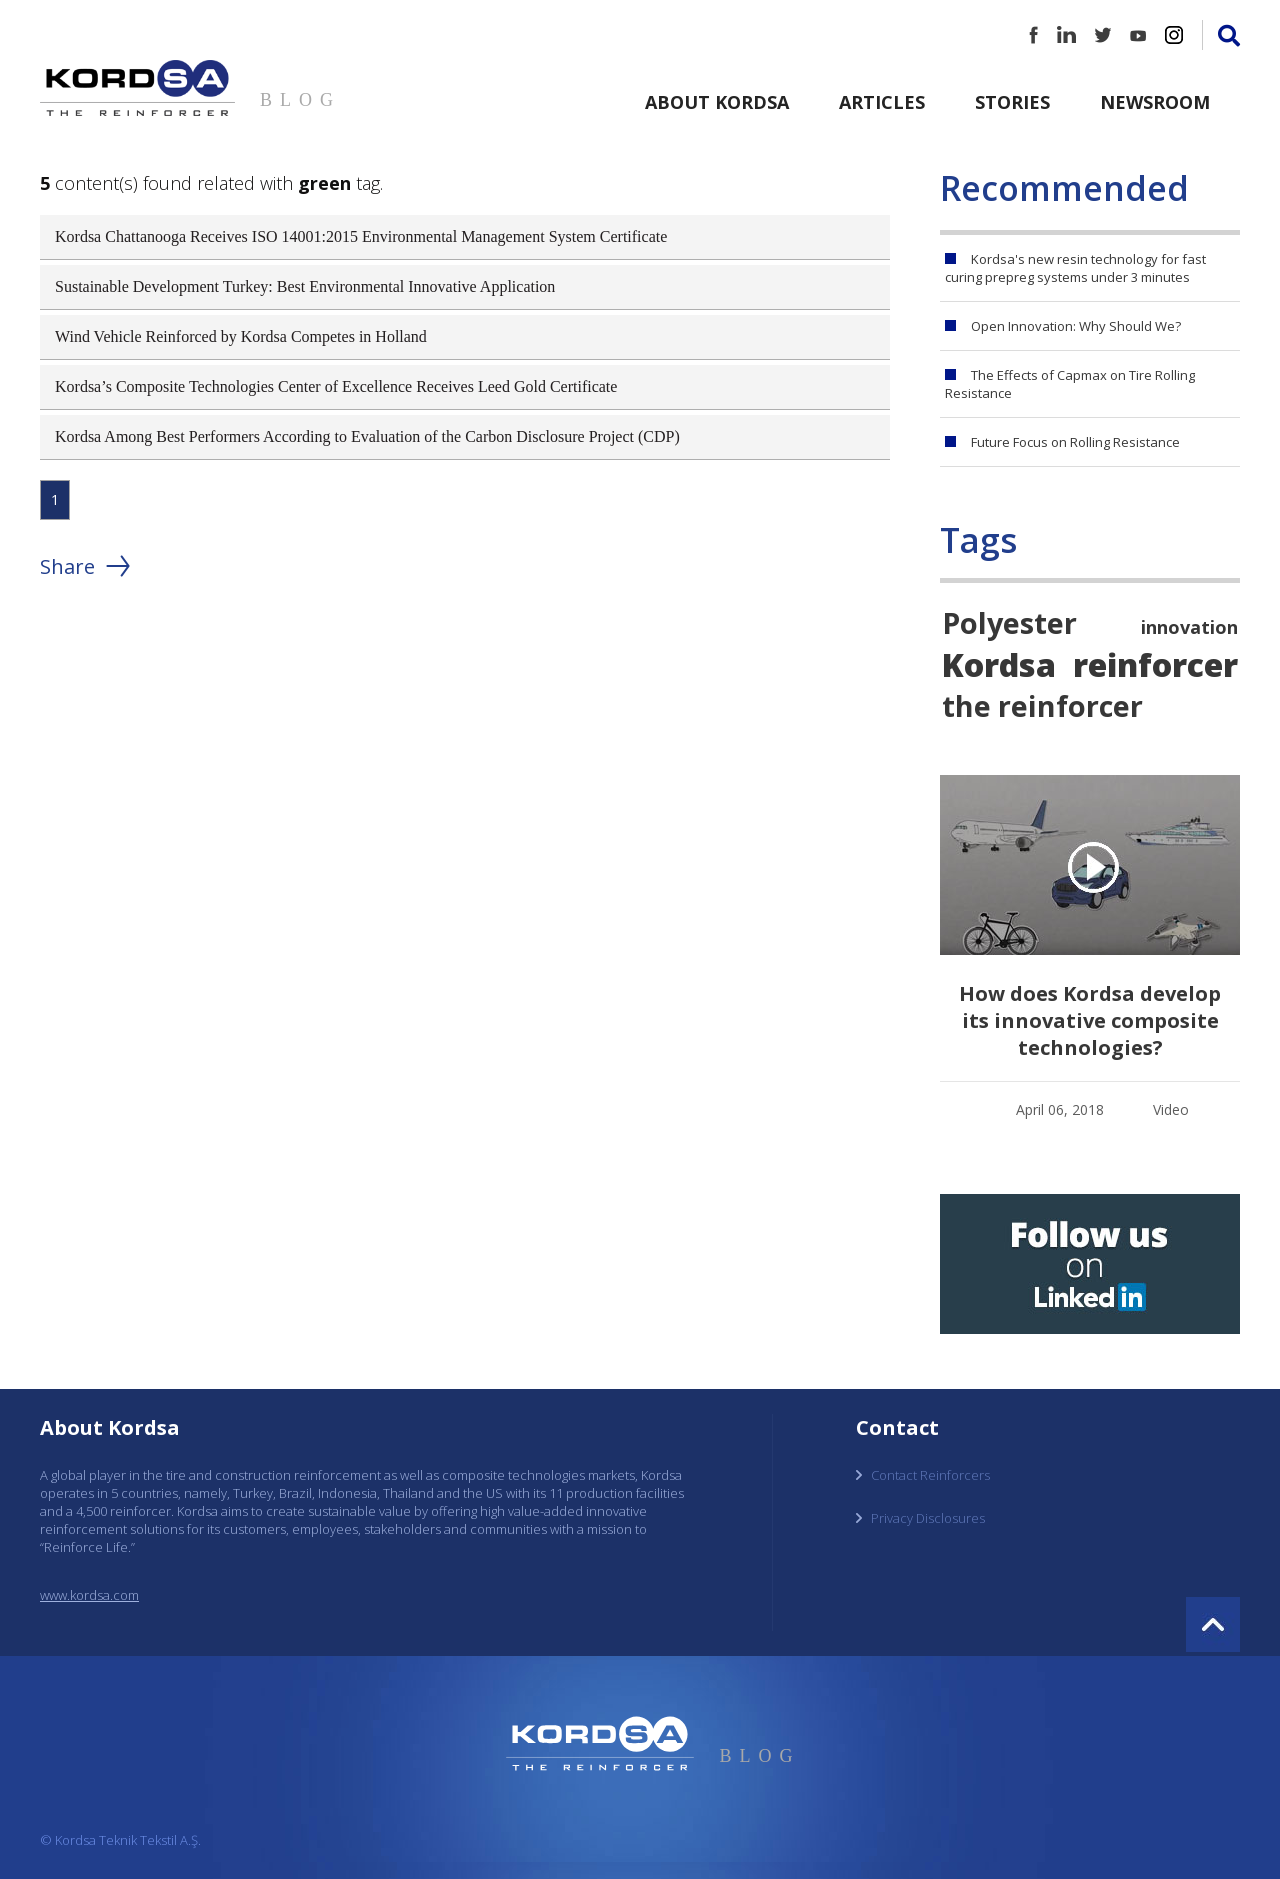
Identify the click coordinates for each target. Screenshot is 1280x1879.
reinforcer (1155, 664)
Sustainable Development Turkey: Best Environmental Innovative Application (305, 286)
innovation (1189, 627)
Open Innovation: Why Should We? (1076, 326)
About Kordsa (717, 102)
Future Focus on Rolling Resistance (1075, 442)
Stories (1012, 102)
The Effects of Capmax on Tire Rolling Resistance (1070, 384)
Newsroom (1155, 102)
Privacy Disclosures (928, 1518)
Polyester (1009, 622)
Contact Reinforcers (930, 1475)
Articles (882, 102)
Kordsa (999, 664)
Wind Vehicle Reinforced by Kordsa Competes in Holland (241, 336)
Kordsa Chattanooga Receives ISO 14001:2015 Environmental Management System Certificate (361, 236)
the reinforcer (1042, 705)
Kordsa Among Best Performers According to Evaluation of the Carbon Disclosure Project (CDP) (367, 436)
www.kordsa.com (89, 1595)
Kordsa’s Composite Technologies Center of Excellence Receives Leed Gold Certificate (336, 386)
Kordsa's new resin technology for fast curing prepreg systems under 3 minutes (1075, 268)
